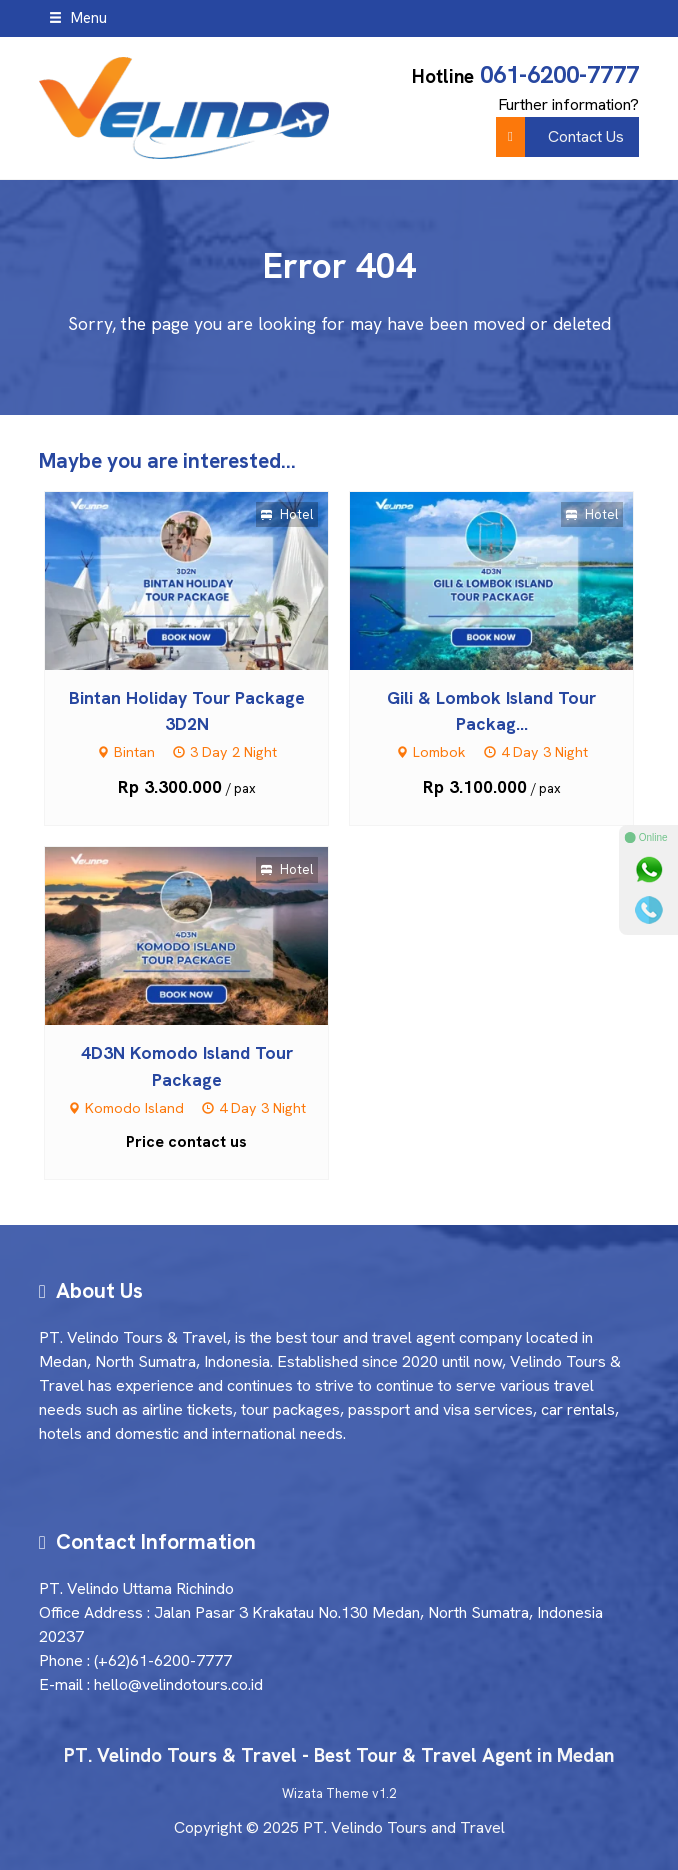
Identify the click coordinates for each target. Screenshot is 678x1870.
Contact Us (560, 137)
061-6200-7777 (559, 74)
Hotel (287, 514)
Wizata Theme (325, 1793)
